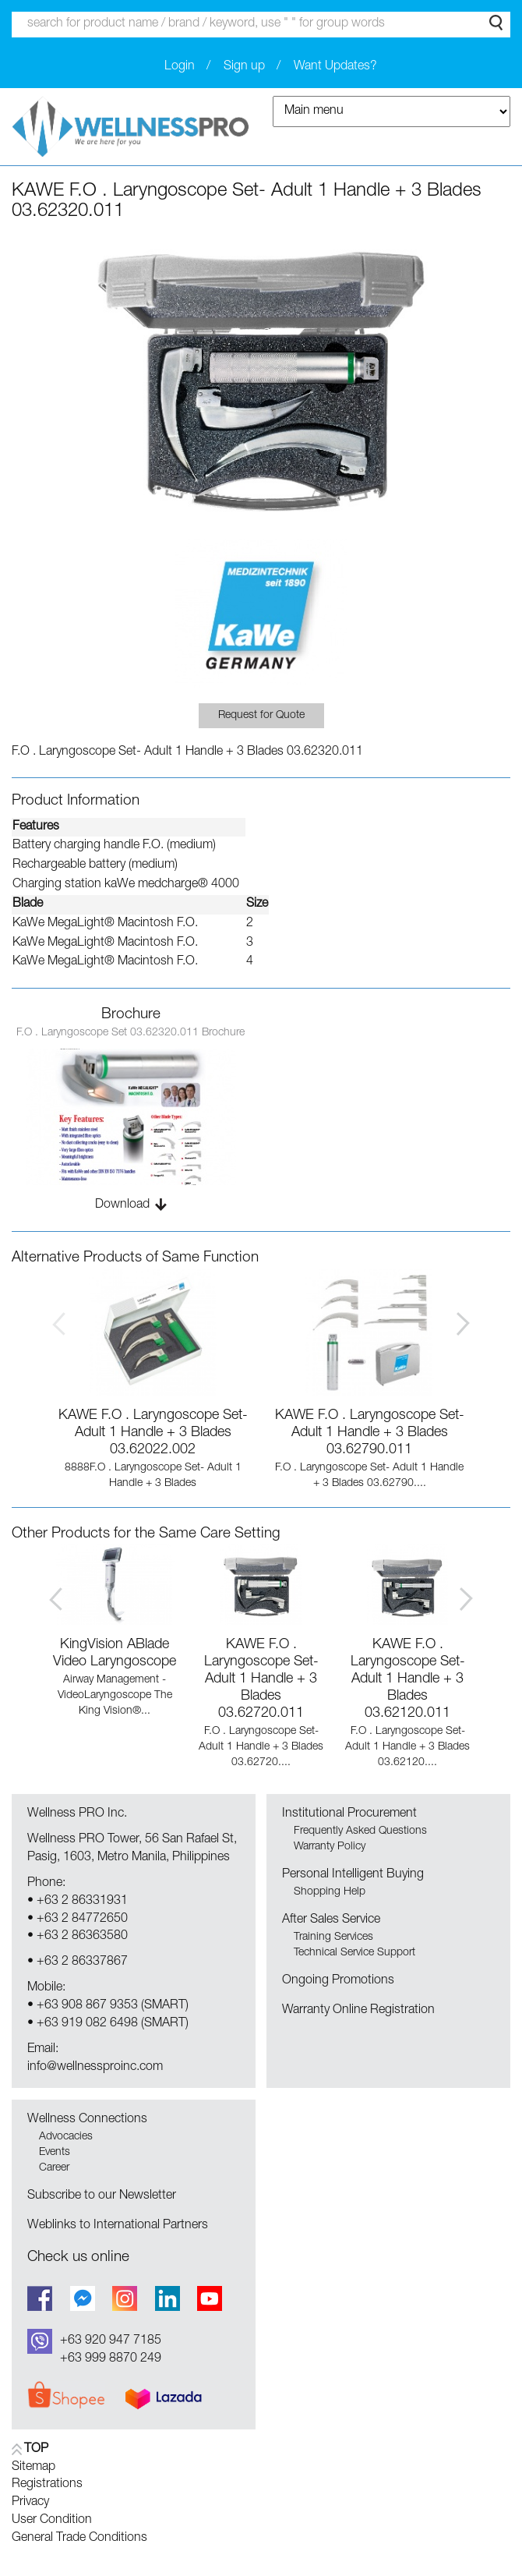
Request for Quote (261, 715)
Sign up (244, 67)
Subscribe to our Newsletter (101, 2196)
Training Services (333, 1937)
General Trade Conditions (79, 2538)
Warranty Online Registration (358, 2011)
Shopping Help (329, 1892)
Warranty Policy (329, 1847)
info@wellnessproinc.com (95, 2067)
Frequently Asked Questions (360, 1831)
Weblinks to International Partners (117, 2226)
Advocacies (66, 2137)
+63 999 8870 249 (110, 2359)
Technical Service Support (354, 1953)
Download (122, 1205)
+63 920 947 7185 (110, 2341)
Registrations (47, 2485)
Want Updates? (335, 67)
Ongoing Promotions (338, 1981)
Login (179, 67)
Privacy (30, 2502)
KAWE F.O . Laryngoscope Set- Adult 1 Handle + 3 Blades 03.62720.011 (261, 1679)
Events (54, 2152)
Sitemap (33, 2467)
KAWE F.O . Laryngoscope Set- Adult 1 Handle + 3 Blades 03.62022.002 (153, 1433)
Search (496, 22)
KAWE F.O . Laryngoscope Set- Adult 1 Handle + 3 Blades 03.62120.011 (408, 1679)
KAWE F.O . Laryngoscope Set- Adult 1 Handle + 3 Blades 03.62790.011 (369, 1433)
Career (54, 2168)
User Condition (52, 2520)
